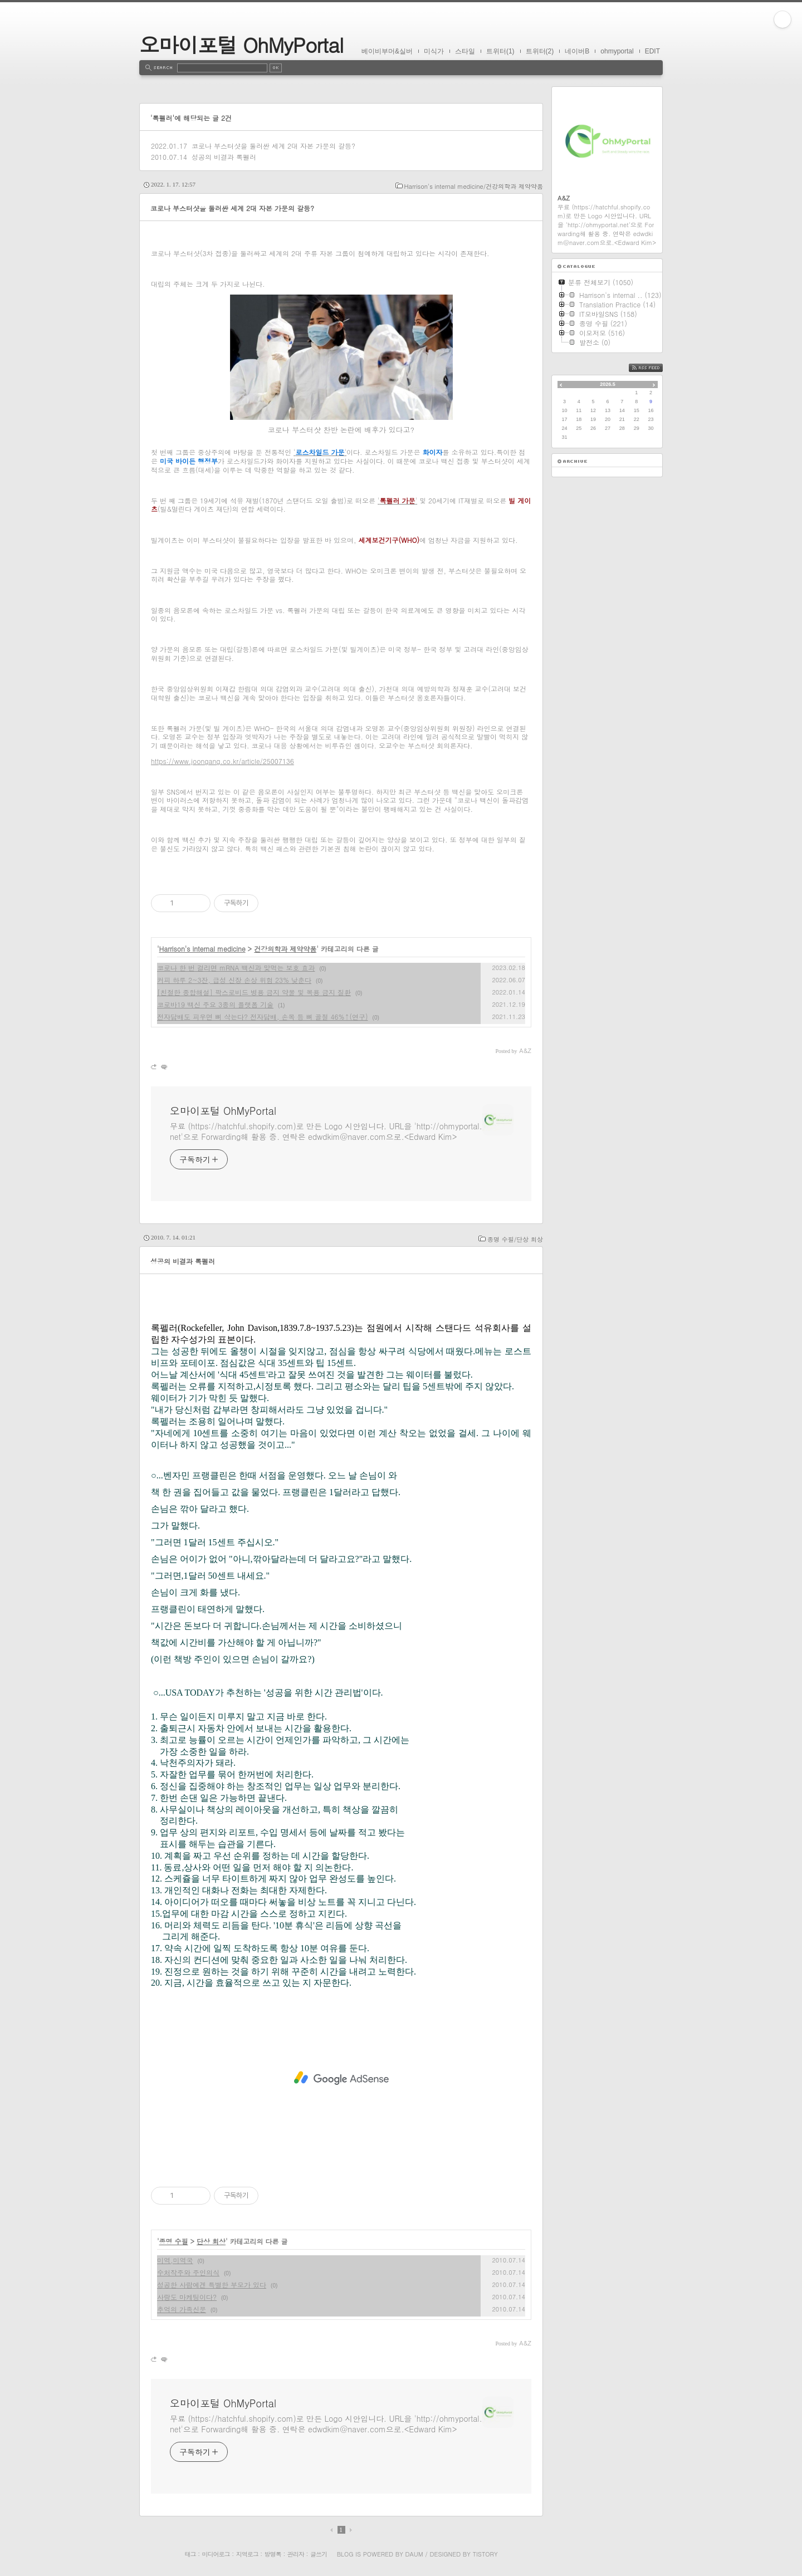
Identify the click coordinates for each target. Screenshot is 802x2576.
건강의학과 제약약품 (285, 948)
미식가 (434, 51)
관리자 (295, 2554)
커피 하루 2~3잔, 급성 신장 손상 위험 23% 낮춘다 (234, 980)
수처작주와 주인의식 (188, 2272)
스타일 (465, 51)
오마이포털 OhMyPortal (241, 44)
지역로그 (247, 2554)
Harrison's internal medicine (202, 948)
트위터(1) (500, 51)
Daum (414, 2554)
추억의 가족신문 (181, 2309)
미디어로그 (216, 2554)
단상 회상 (211, 2241)
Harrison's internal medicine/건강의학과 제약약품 (473, 186)
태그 (189, 2554)
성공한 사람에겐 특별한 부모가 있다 (211, 2284)
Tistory (485, 2554)
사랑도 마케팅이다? (187, 2296)
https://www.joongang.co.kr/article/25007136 (222, 761)
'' (320, 452)
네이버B (577, 51)
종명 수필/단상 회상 (515, 1239)
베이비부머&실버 (387, 51)
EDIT (652, 51)
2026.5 (607, 384)
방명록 (273, 2554)
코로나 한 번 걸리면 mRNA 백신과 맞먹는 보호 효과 (236, 967)
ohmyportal (616, 51)
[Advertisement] (341, 2078)
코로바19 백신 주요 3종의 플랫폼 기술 (215, 1004)
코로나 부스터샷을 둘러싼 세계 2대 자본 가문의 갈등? (273, 145)
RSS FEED (654, 368)
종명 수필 (173, 2241)
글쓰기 (318, 2554)
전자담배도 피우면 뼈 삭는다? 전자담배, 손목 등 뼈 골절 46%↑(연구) (262, 1016)
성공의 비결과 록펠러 (224, 156)
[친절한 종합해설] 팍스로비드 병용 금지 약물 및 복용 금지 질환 (254, 992)
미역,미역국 (175, 2260)
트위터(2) (540, 51)
